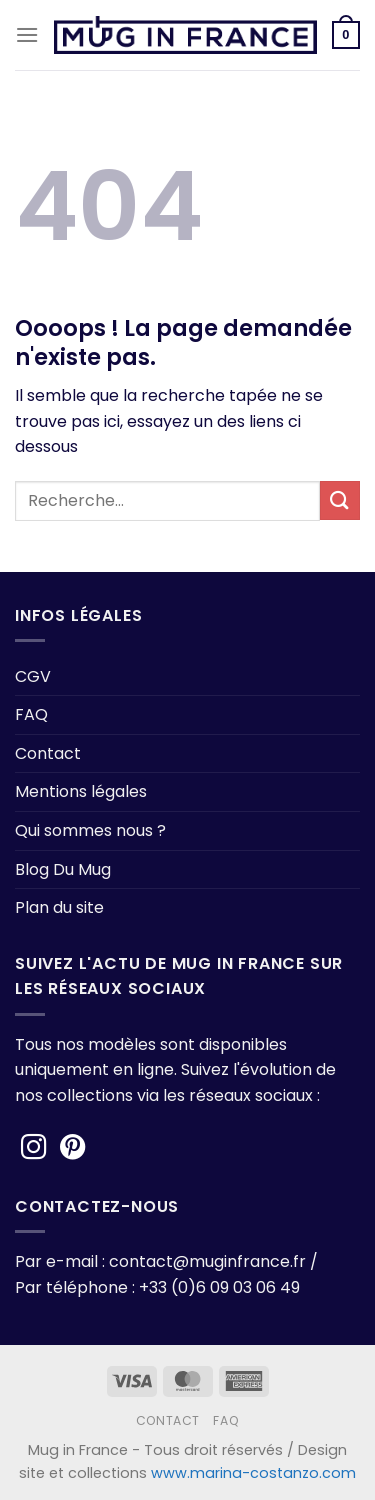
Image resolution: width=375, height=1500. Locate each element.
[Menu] (27, 34)
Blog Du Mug (63, 869)
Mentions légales (81, 791)
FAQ (31, 714)
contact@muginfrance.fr (207, 1261)
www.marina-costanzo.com (253, 1473)
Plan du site (59, 907)
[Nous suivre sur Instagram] (34, 1149)
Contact (48, 753)
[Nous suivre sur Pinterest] (73, 1149)
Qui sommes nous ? (90, 830)
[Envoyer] (340, 500)
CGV (33, 676)
